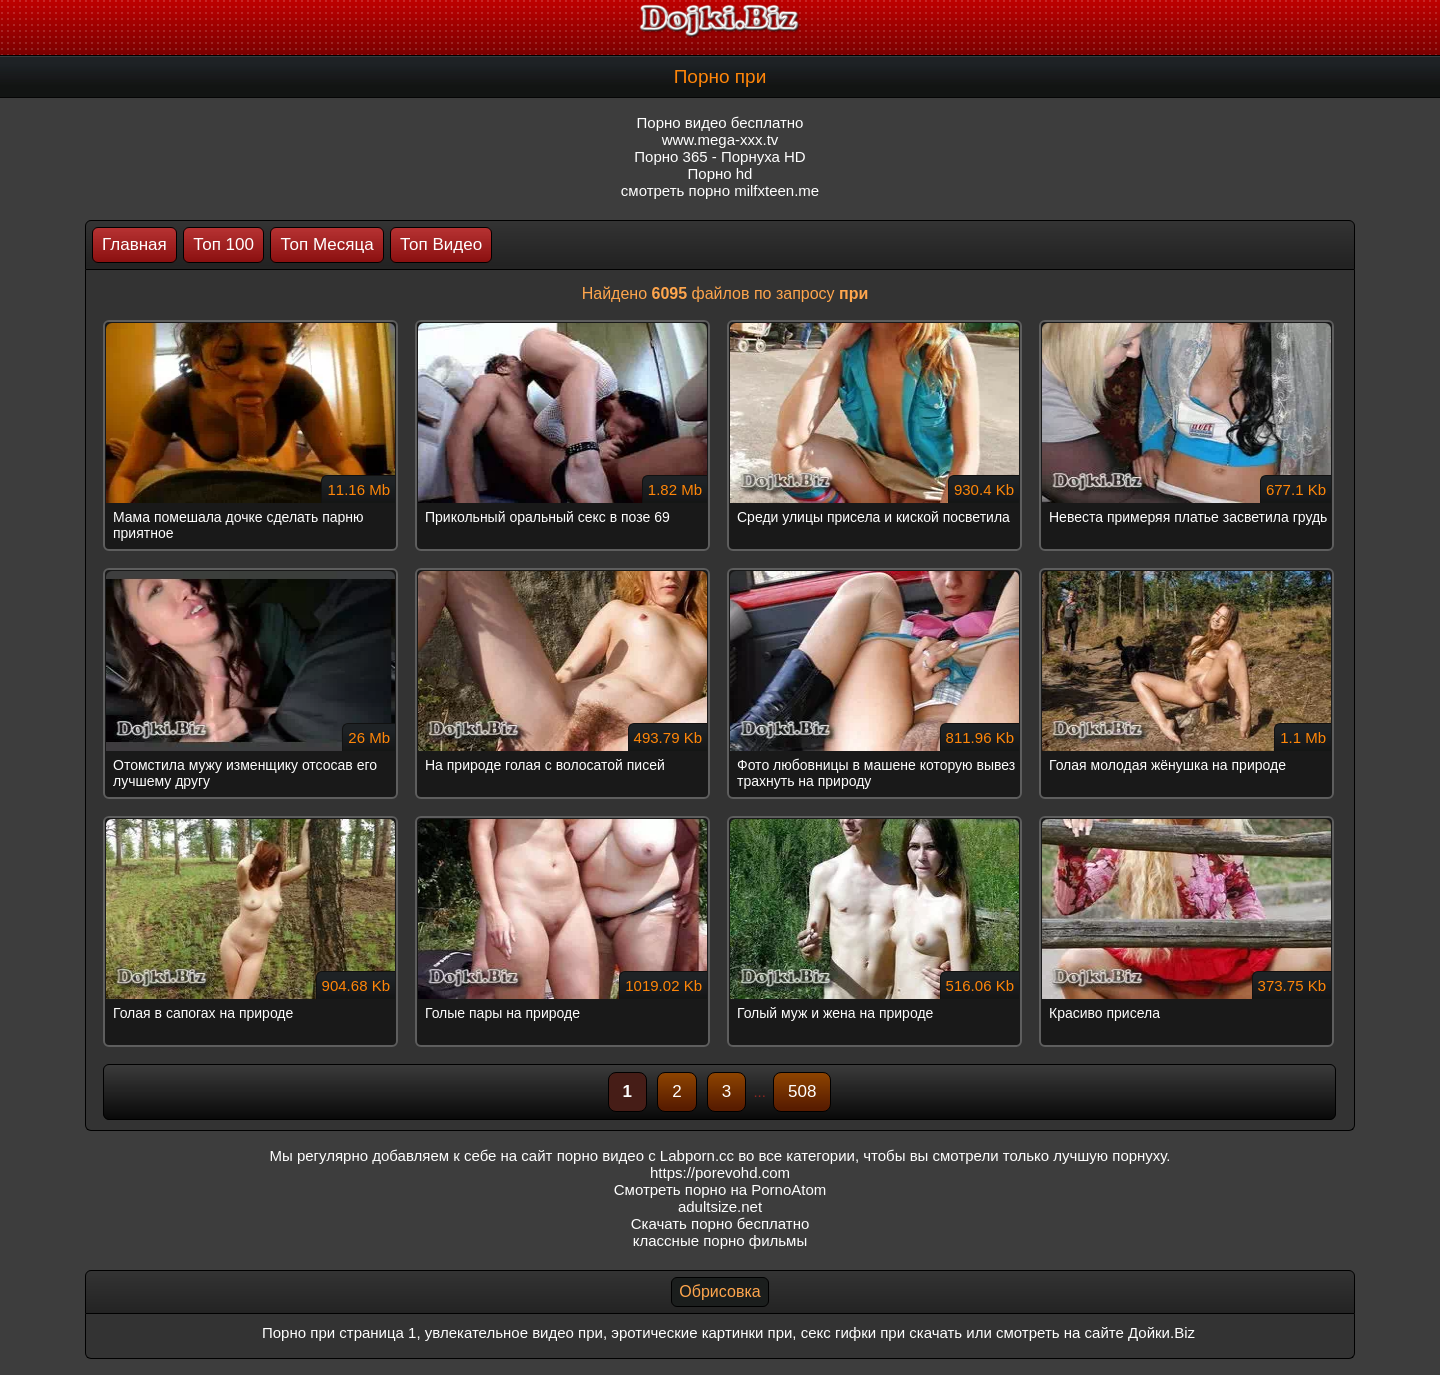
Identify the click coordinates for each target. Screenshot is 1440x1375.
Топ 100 (223, 244)
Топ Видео (441, 244)
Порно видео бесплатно (720, 122)
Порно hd (720, 173)
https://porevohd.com (720, 1172)
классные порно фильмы (720, 1240)
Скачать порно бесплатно (720, 1223)
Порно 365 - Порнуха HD (719, 156)
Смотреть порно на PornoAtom (720, 1189)
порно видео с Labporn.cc (645, 1155)
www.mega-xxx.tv (720, 139)
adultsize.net (720, 1206)
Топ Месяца (326, 244)
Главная (134, 244)
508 (802, 1091)
